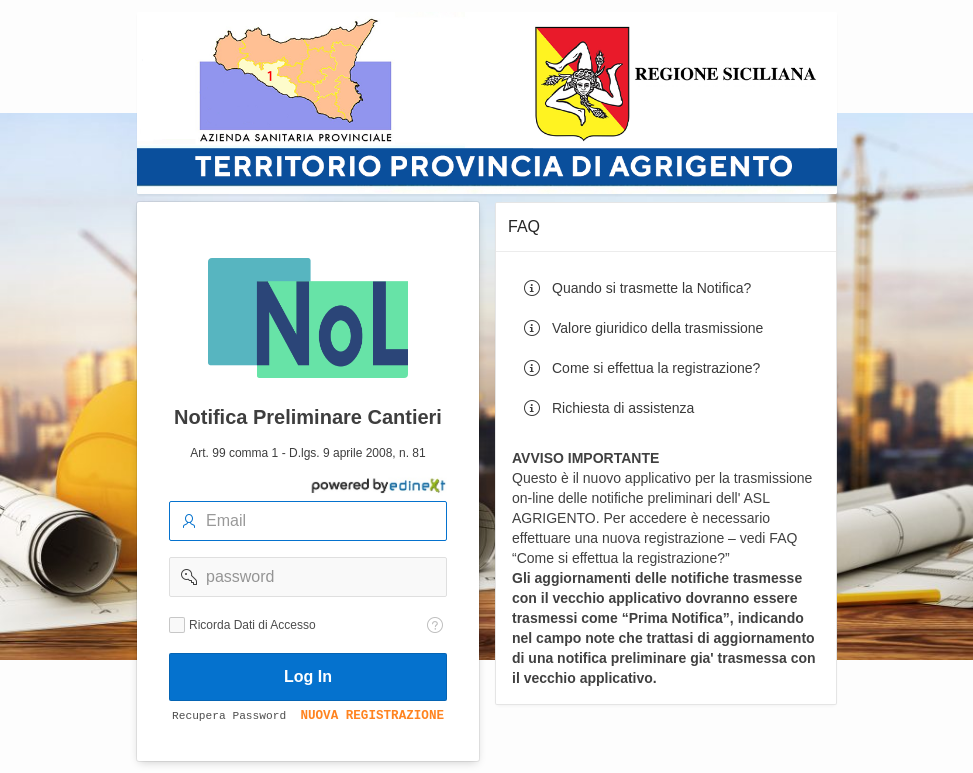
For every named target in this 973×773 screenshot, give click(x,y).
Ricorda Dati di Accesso (252, 625)
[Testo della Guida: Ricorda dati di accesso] (435, 625)
